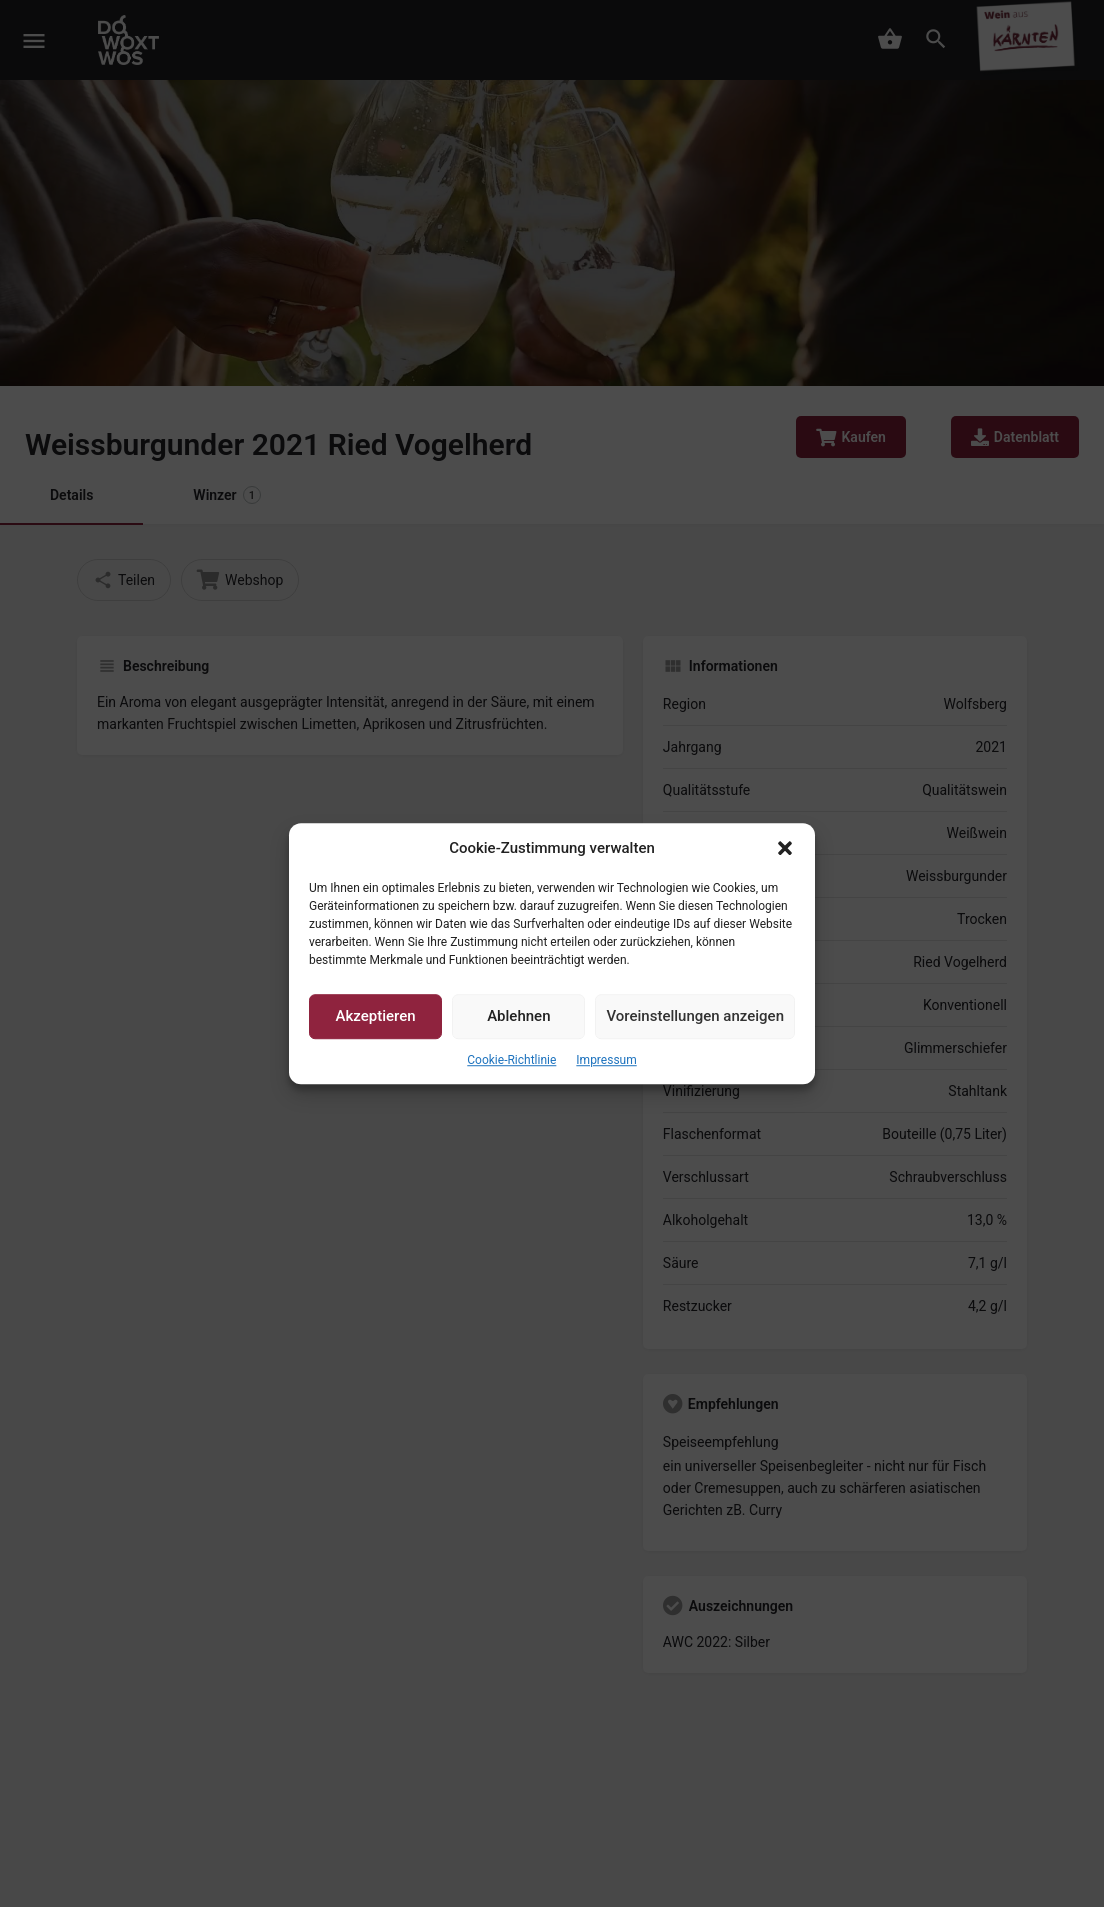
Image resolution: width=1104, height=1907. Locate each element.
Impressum (606, 1060)
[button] (785, 848)
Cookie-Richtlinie (511, 1060)
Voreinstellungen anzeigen (695, 1017)
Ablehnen (518, 1017)
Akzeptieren (376, 1017)
